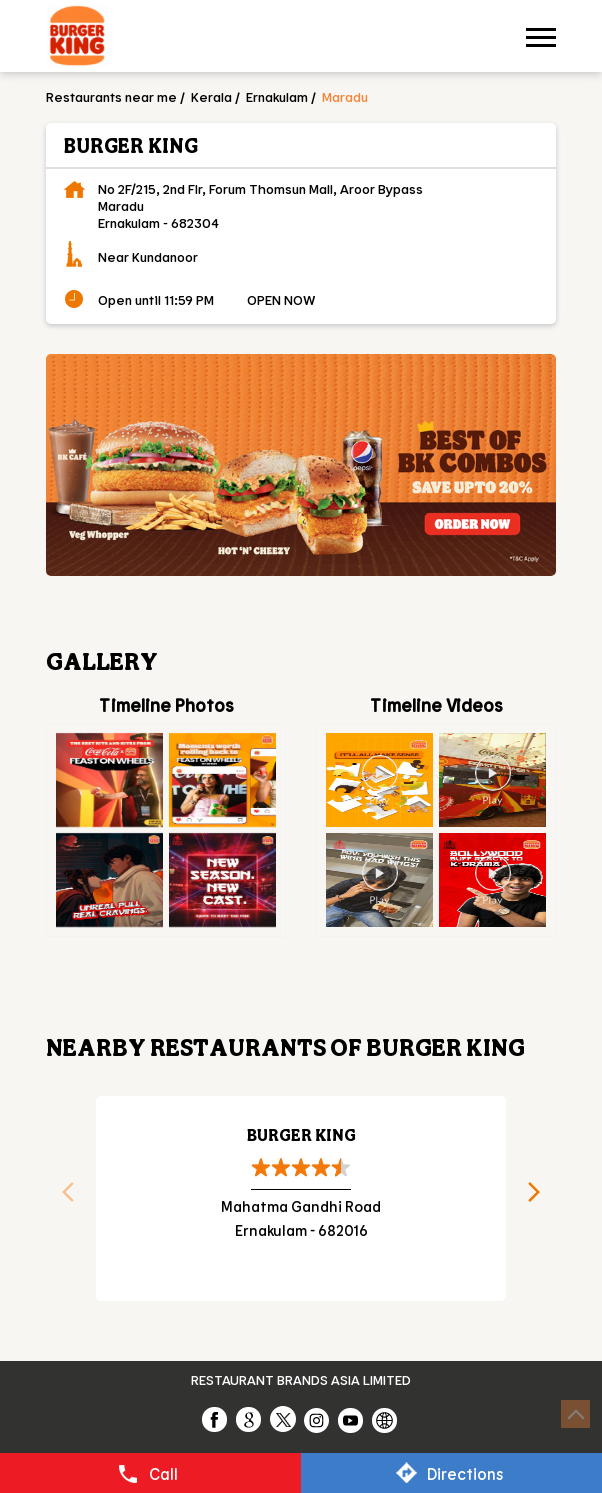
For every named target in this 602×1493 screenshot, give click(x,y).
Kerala (211, 96)
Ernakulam (277, 96)
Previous (61, 1198)
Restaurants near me (111, 96)
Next (541, 1198)
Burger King (301, 1134)
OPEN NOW (281, 299)
